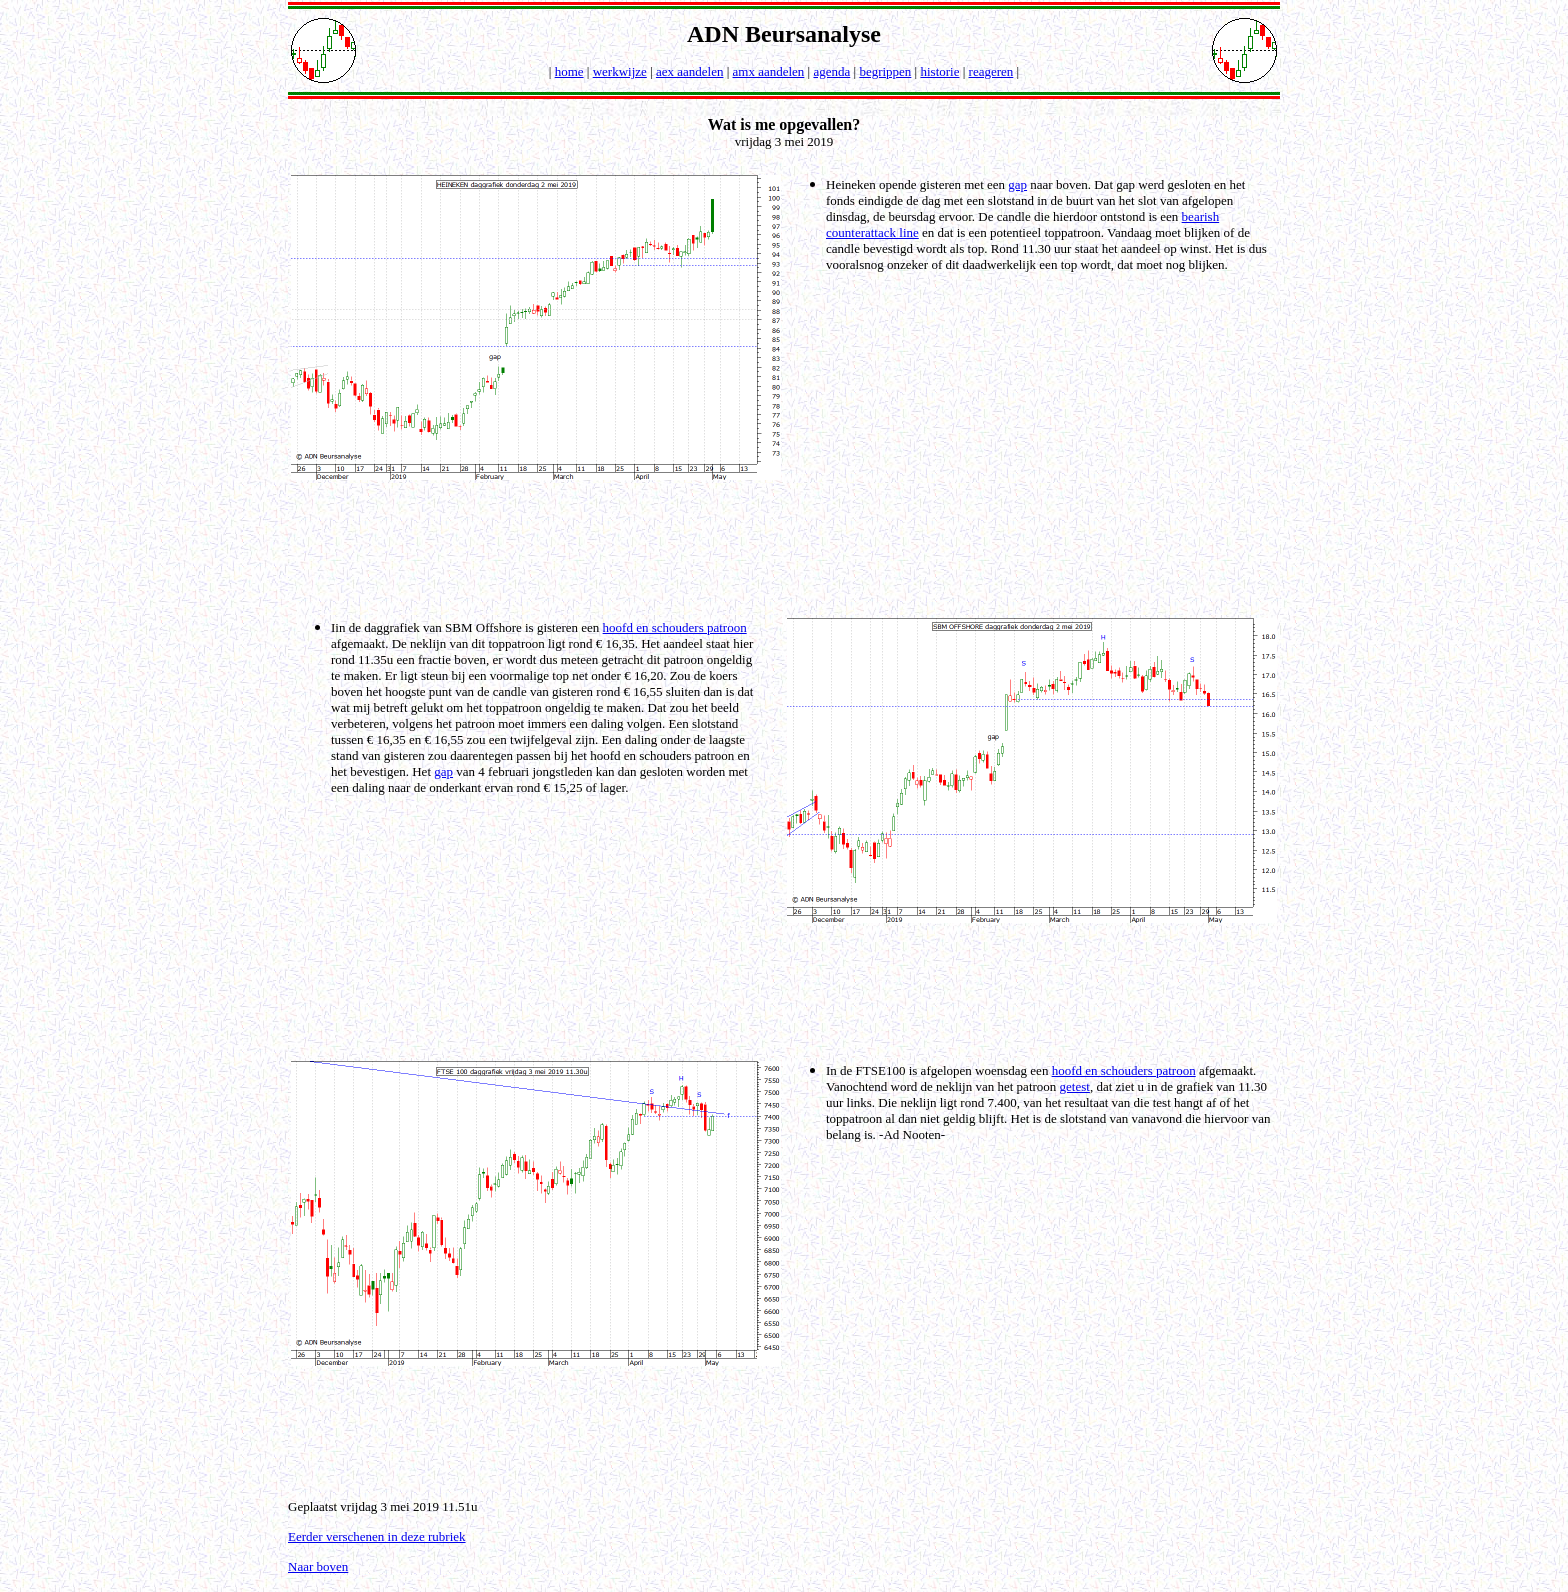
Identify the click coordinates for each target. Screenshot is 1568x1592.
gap (1017, 184)
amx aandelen (769, 71)
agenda (831, 71)
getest (1075, 1086)
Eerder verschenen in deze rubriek (377, 1536)
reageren (991, 71)
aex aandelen (689, 71)
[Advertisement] (788, 547)
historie (939, 71)
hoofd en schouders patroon (675, 627)
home (569, 71)
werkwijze (620, 71)
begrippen (885, 71)
